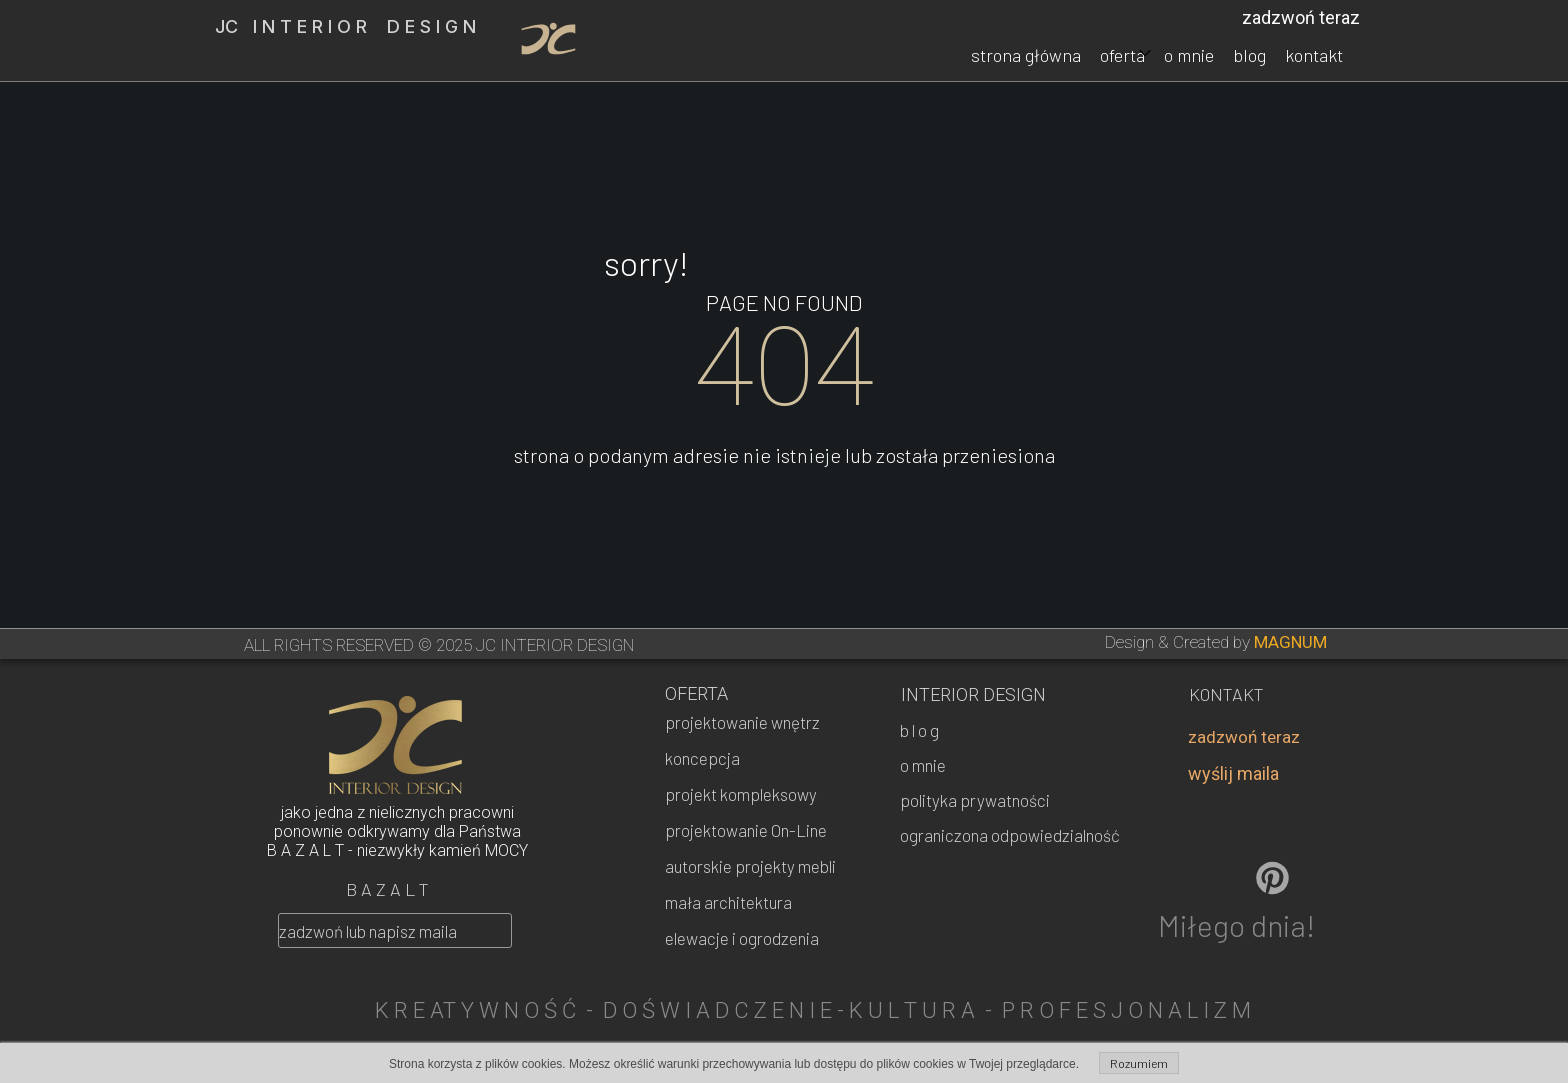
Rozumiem (1139, 1063)
